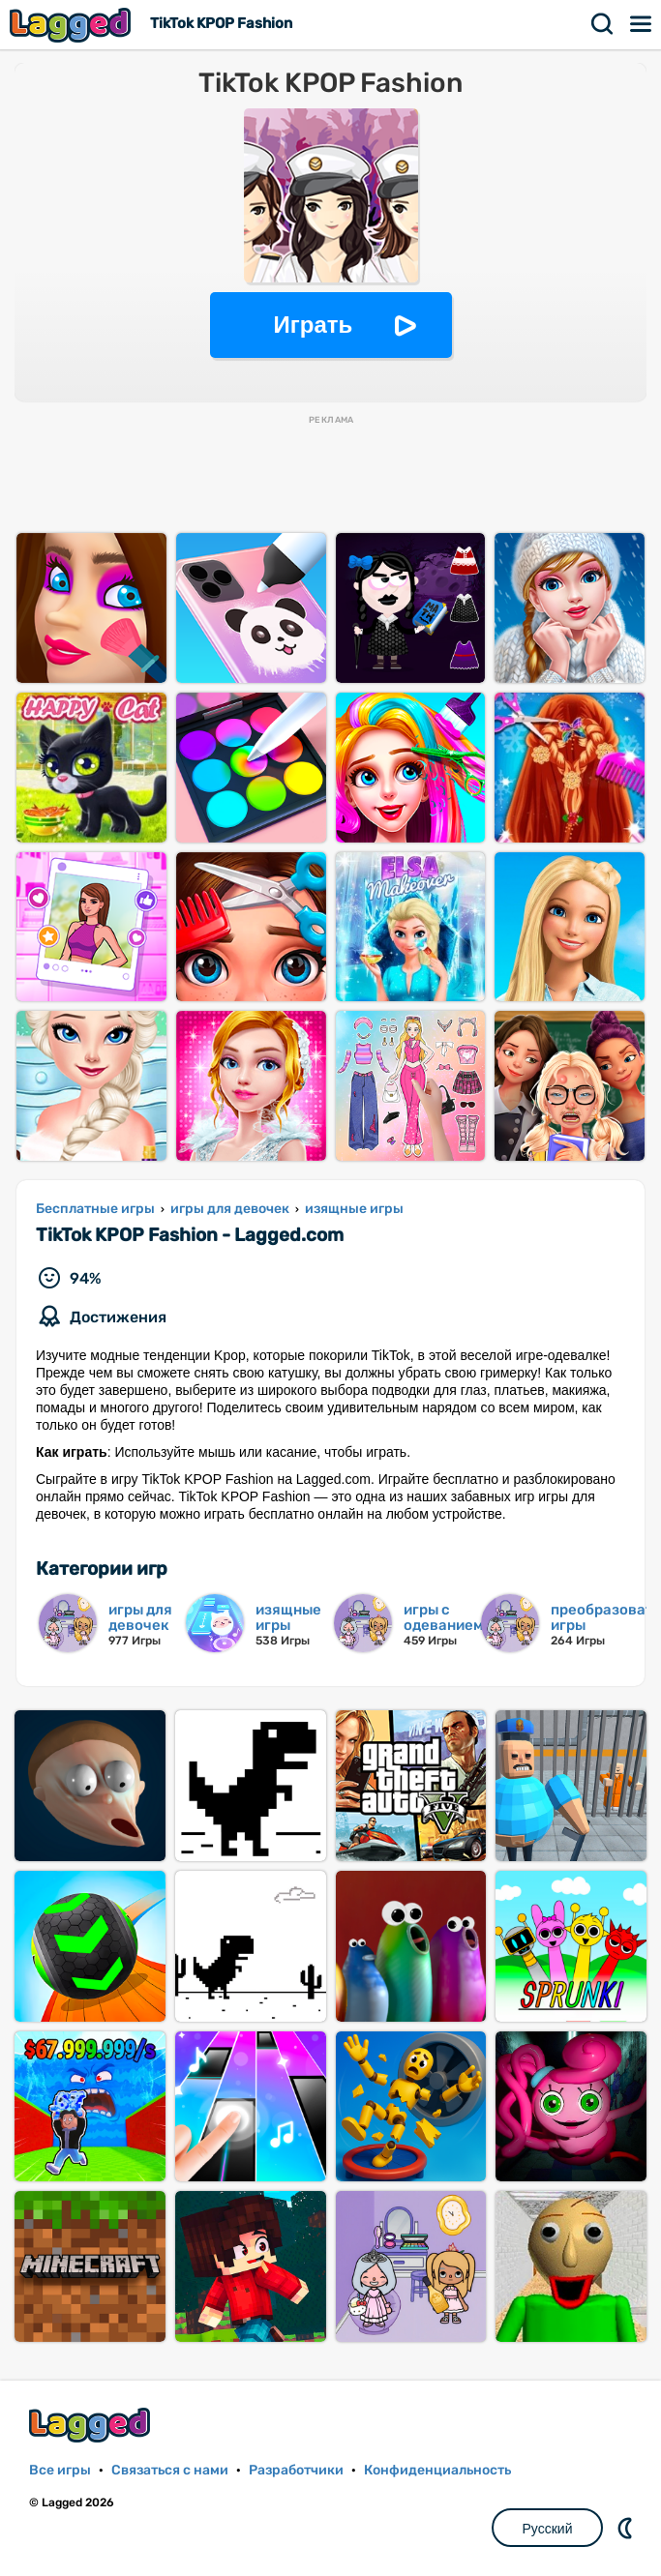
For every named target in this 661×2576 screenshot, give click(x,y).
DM (627, 2527)
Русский (548, 2528)
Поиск (603, 24)
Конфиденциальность (437, 2470)
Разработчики (296, 2470)
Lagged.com (92, 2424)
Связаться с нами (169, 2470)
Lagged (72, 24)
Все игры (60, 2470)
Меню (641, 24)
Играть (313, 324)
